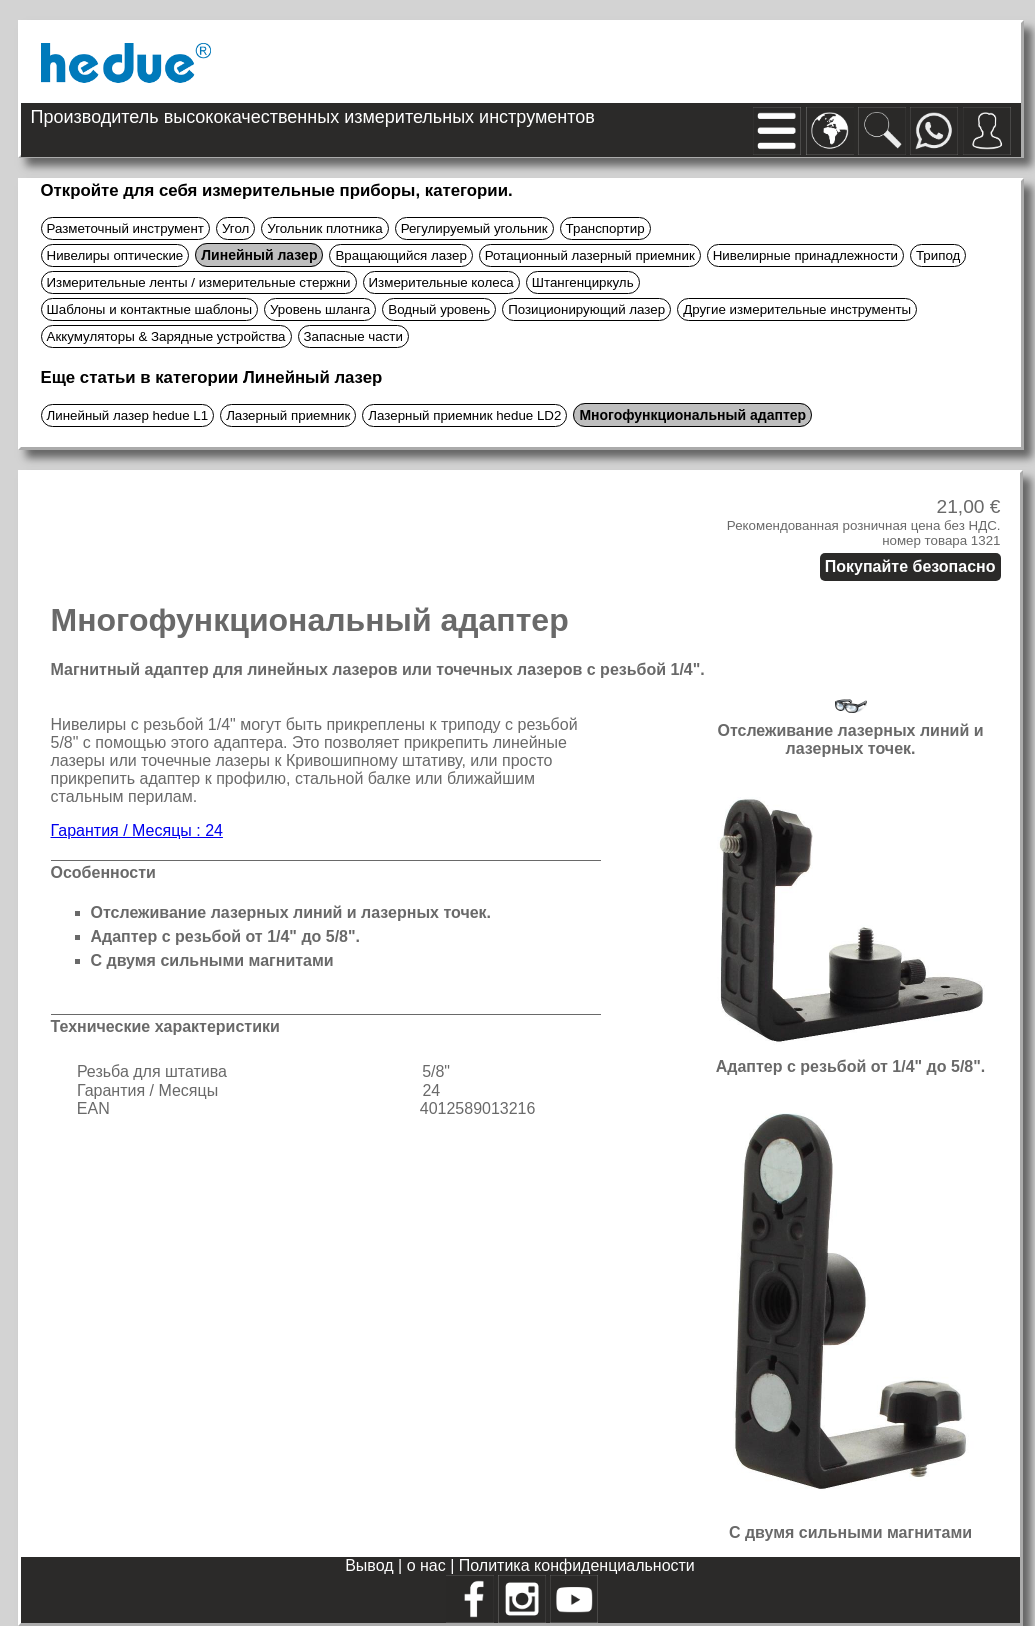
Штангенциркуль (583, 282)
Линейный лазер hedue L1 (128, 415)
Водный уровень (439, 309)
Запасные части (353, 336)
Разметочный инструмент (125, 228)
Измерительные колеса (441, 282)
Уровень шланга (320, 309)
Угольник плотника (324, 228)
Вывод (371, 1565)
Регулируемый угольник (474, 228)
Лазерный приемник (288, 415)
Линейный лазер (259, 255)
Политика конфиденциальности (577, 1565)
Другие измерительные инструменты (797, 309)
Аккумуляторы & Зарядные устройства (166, 336)
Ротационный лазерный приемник (590, 255)
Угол (235, 228)
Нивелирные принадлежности (805, 255)
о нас (429, 1565)
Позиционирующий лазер (586, 309)
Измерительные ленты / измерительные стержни (199, 282)
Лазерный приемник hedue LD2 (464, 415)
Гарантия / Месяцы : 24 (137, 830)
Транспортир (605, 228)
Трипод (938, 255)
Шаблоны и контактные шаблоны (149, 309)
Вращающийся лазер (400, 255)
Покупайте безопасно (910, 566)
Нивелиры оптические (115, 255)
